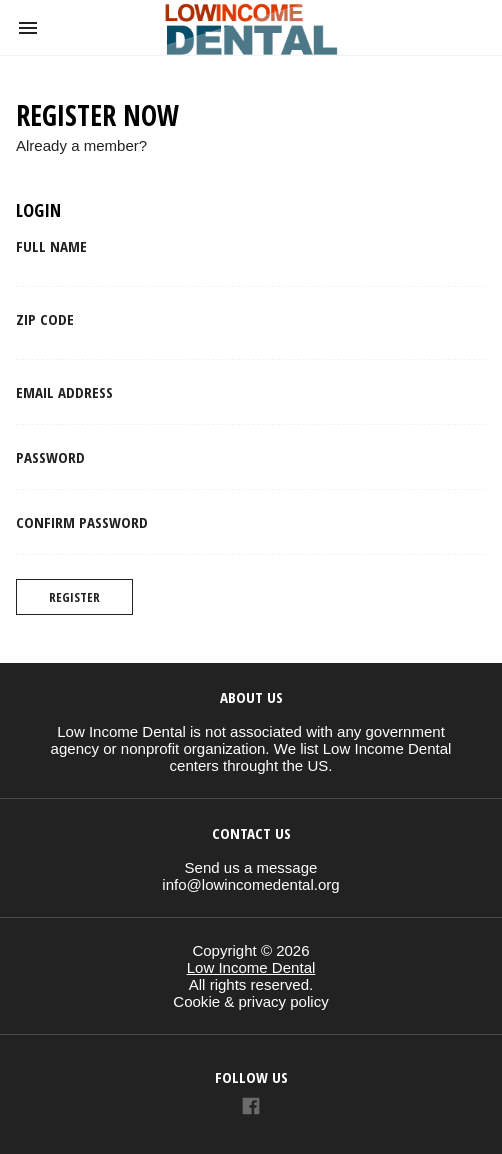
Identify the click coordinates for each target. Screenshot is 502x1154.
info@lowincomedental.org (250, 884)
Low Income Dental (251, 967)
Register (74, 597)
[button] (28, 28)
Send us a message (251, 867)
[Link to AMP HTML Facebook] (251, 1108)
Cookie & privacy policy (250, 1001)
